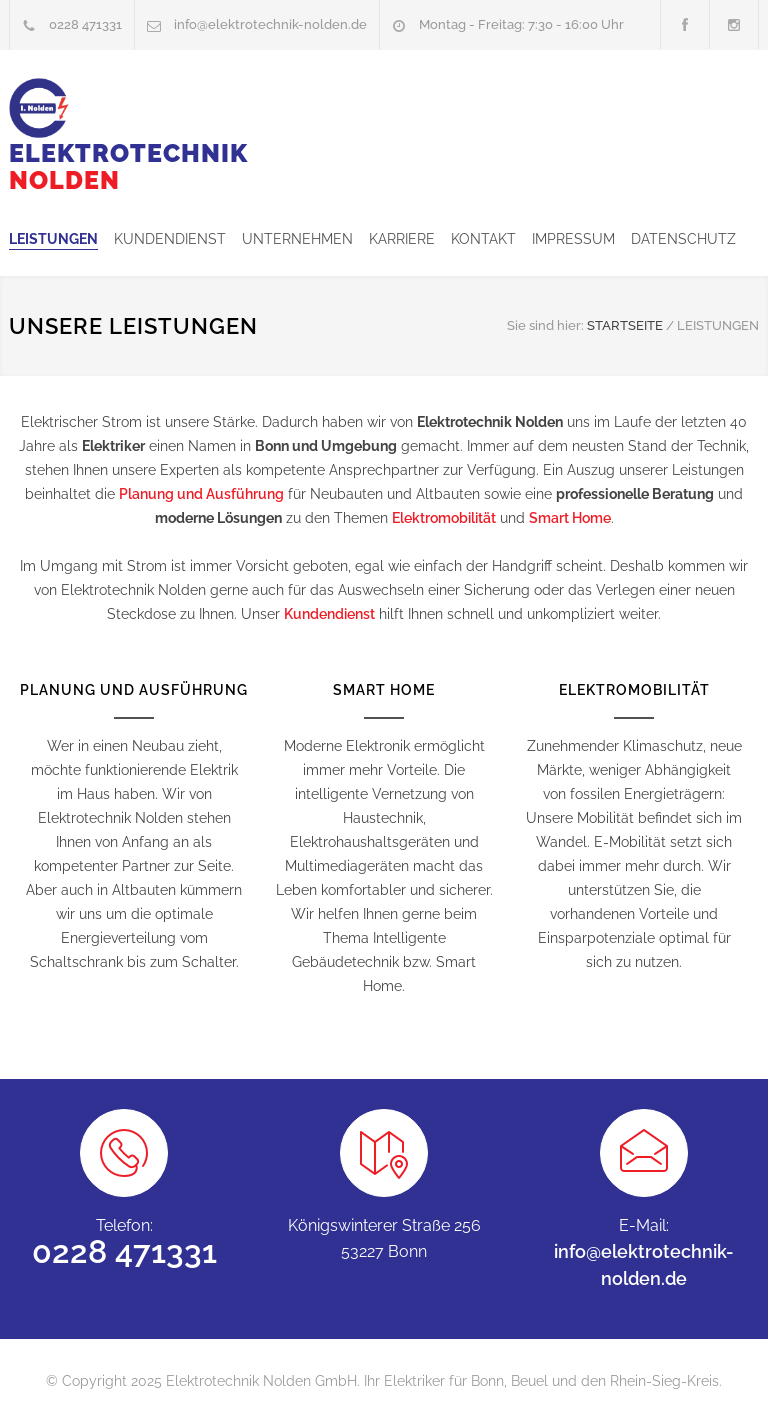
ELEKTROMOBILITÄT (634, 690)
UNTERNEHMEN (297, 239)
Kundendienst (329, 614)
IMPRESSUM (573, 239)
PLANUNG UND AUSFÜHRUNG (134, 690)
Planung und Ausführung (201, 494)
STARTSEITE (625, 325)
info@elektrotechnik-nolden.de (270, 24)
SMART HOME (384, 690)
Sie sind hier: (545, 325)
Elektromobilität (444, 518)
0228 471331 (85, 24)
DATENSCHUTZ (683, 239)
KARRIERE (402, 239)
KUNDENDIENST (170, 239)
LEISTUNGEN (53, 239)
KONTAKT (483, 239)
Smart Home (570, 518)
